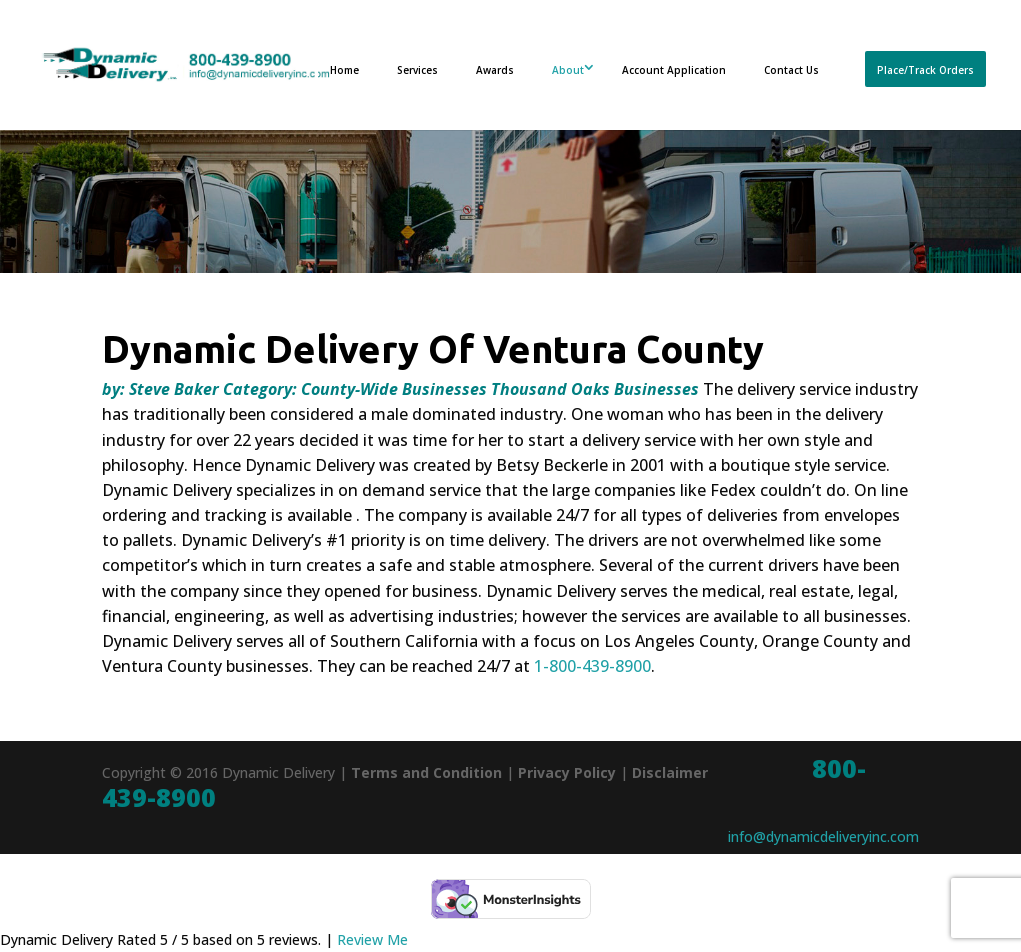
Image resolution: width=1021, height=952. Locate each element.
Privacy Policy (567, 772)
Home (344, 70)
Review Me (372, 939)
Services (417, 70)
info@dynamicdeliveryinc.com (823, 836)
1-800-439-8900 (592, 666)
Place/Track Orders (925, 70)
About (568, 70)
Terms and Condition (426, 772)
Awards (495, 70)
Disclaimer (670, 772)
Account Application (674, 70)
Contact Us (791, 70)
